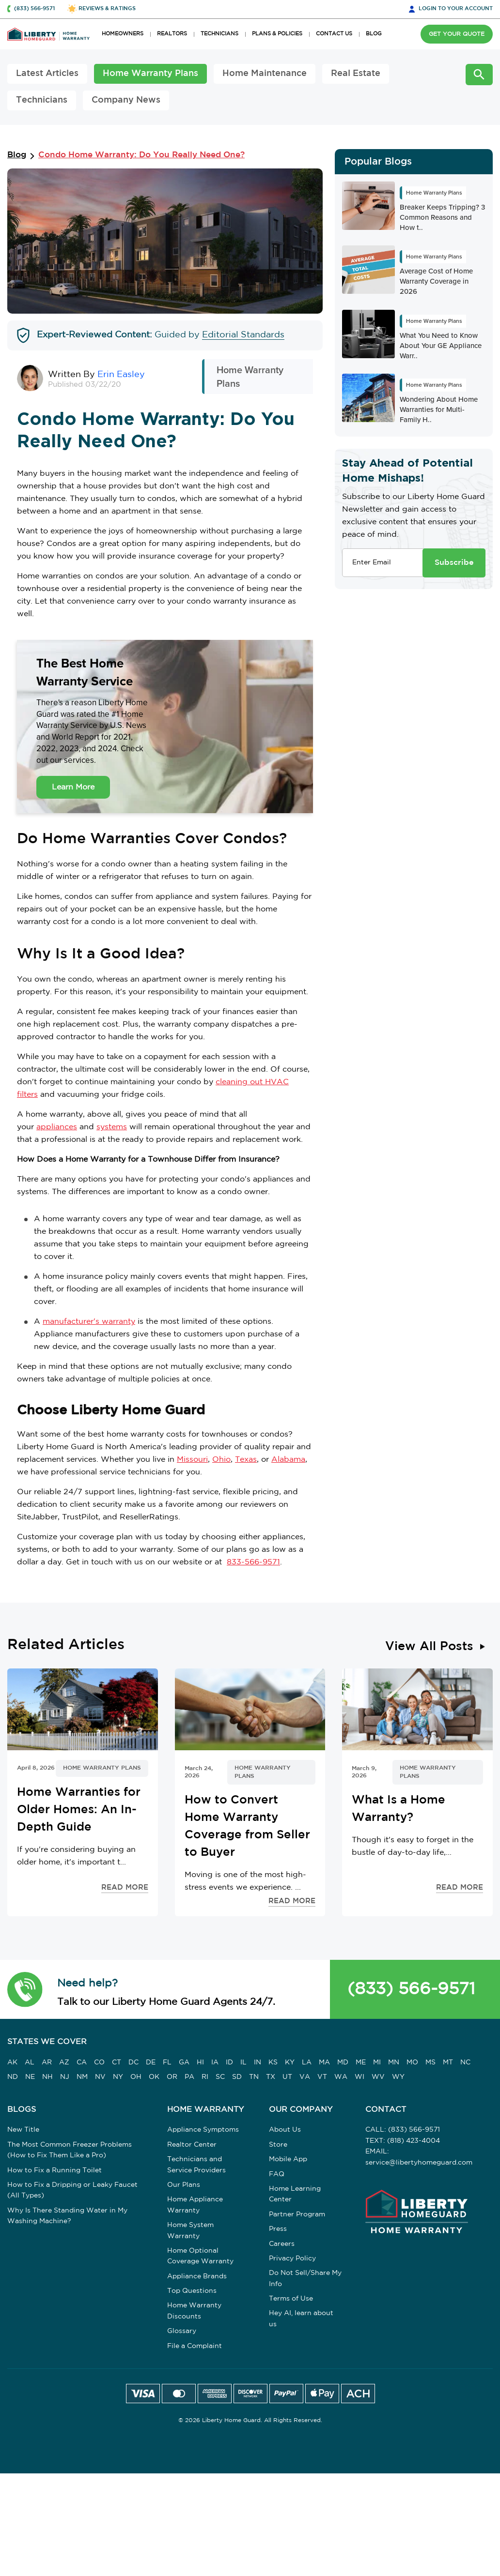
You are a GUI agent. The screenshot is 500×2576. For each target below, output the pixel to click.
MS (430, 2062)
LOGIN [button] (456, 8)
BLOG (374, 33)
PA (189, 2077)
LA (307, 2062)
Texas (246, 1459)
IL (243, 2062)
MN (393, 2062)
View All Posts (429, 1646)
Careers (282, 2244)
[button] (25, 1989)
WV (378, 2077)
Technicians (41, 100)
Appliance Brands (197, 2276)
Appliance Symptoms (203, 2130)
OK (154, 2077)
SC (220, 2077)
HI (200, 2062)
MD (342, 2062)
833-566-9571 (253, 1562)
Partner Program (297, 2214)
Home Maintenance (264, 73)
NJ (64, 2077)
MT (448, 2062)
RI (205, 2077)
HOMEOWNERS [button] (122, 33)
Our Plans (183, 2185)
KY (290, 2062)
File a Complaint (194, 2346)
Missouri (192, 1459)
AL (29, 2062)
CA (82, 2062)
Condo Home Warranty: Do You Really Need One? (141, 155)
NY (118, 2077)
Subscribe (454, 562)
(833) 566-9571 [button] (34, 8)
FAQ (276, 2174)
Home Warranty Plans (150, 73)
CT (116, 2062)
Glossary (181, 2331)
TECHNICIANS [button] (219, 33)
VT (322, 2077)
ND (12, 2077)
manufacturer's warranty (89, 1321)
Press (278, 2229)
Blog (16, 155)
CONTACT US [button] (334, 33)
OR (172, 2077)
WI (359, 2077)
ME (361, 2062)
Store (278, 2145)
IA (215, 2062)
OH (135, 2077)
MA (324, 2062)
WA (340, 2077)
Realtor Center (192, 2145)
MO (412, 2062)
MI (377, 2062)
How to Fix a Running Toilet (54, 2170)
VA (304, 2077)
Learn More (73, 787)
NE (30, 2077)
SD (237, 2077)
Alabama (288, 1459)
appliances (56, 1127)
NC (465, 2062)
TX (270, 2077)
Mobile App (288, 2159)
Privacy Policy (292, 2258)
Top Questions (192, 2291)
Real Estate (355, 73)
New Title (23, 2130)
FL (167, 2062)
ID (229, 2062)
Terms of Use (291, 2299)
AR (47, 2062)
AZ (64, 2062)
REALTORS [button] (172, 33)
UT (287, 2077)
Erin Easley (121, 375)
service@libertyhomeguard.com (418, 2163)
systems (111, 1127)
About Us (285, 2130)
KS (273, 2062)
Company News (126, 100)
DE (151, 2062)
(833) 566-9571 (411, 1989)
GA (184, 2062)
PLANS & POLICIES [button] (277, 33)
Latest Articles (47, 73)
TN (254, 2077)
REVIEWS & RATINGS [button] (107, 8)
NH (47, 2077)
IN (257, 2062)
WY (398, 2077)
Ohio (221, 1459)
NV (100, 2077)
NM (82, 2077)
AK (12, 2062)
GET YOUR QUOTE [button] (456, 34)
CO (99, 2062)
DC (133, 2062)
